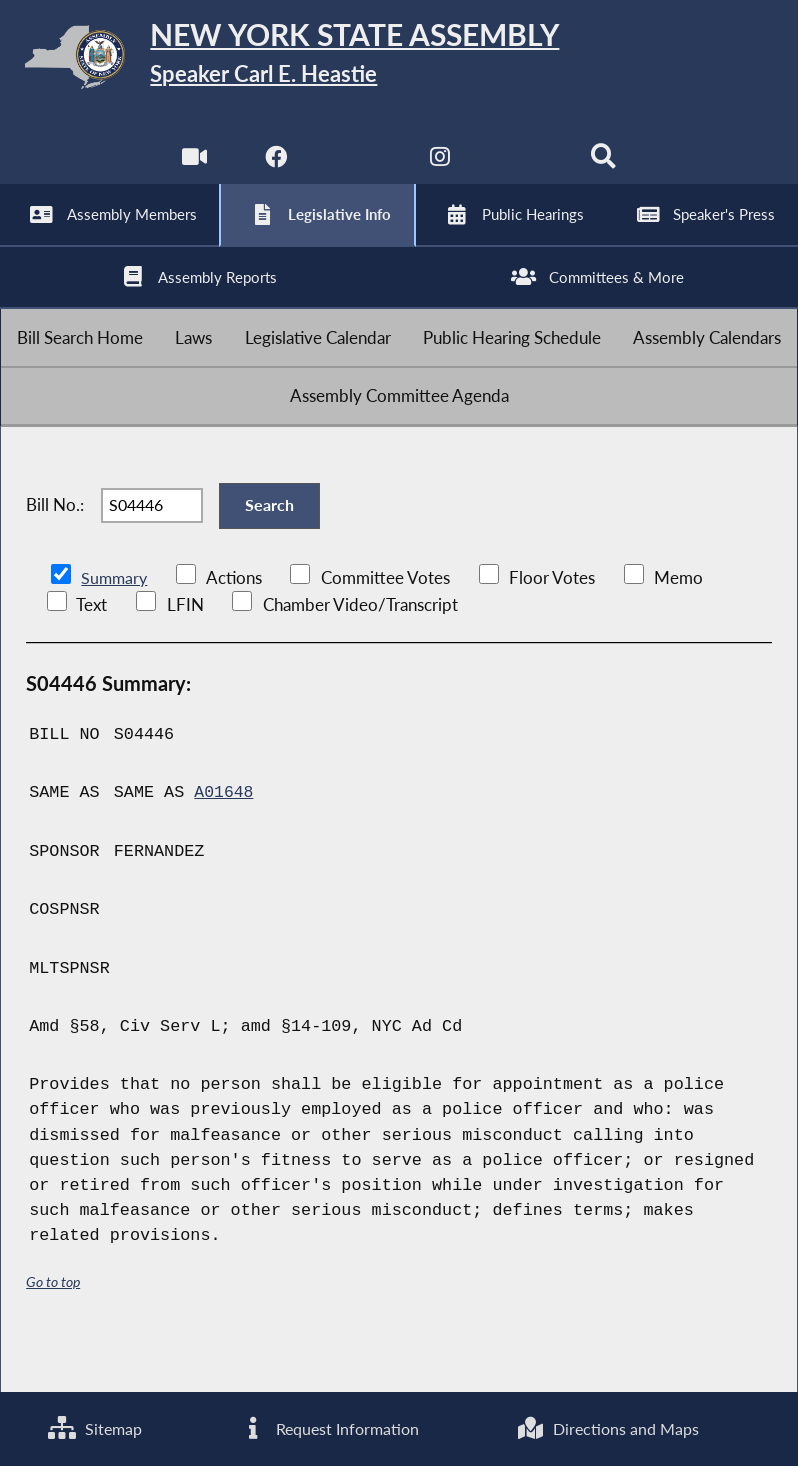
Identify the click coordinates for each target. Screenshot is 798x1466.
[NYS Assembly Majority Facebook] (274, 169)
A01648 (224, 839)
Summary (115, 625)
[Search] (605, 169)
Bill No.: (55, 546)
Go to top (53, 1328)
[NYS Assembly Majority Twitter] (357, 169)
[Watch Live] (192, 169)
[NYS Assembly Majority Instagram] (440, 169)
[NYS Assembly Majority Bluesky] (523, 169)
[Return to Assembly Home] (399, 61)
